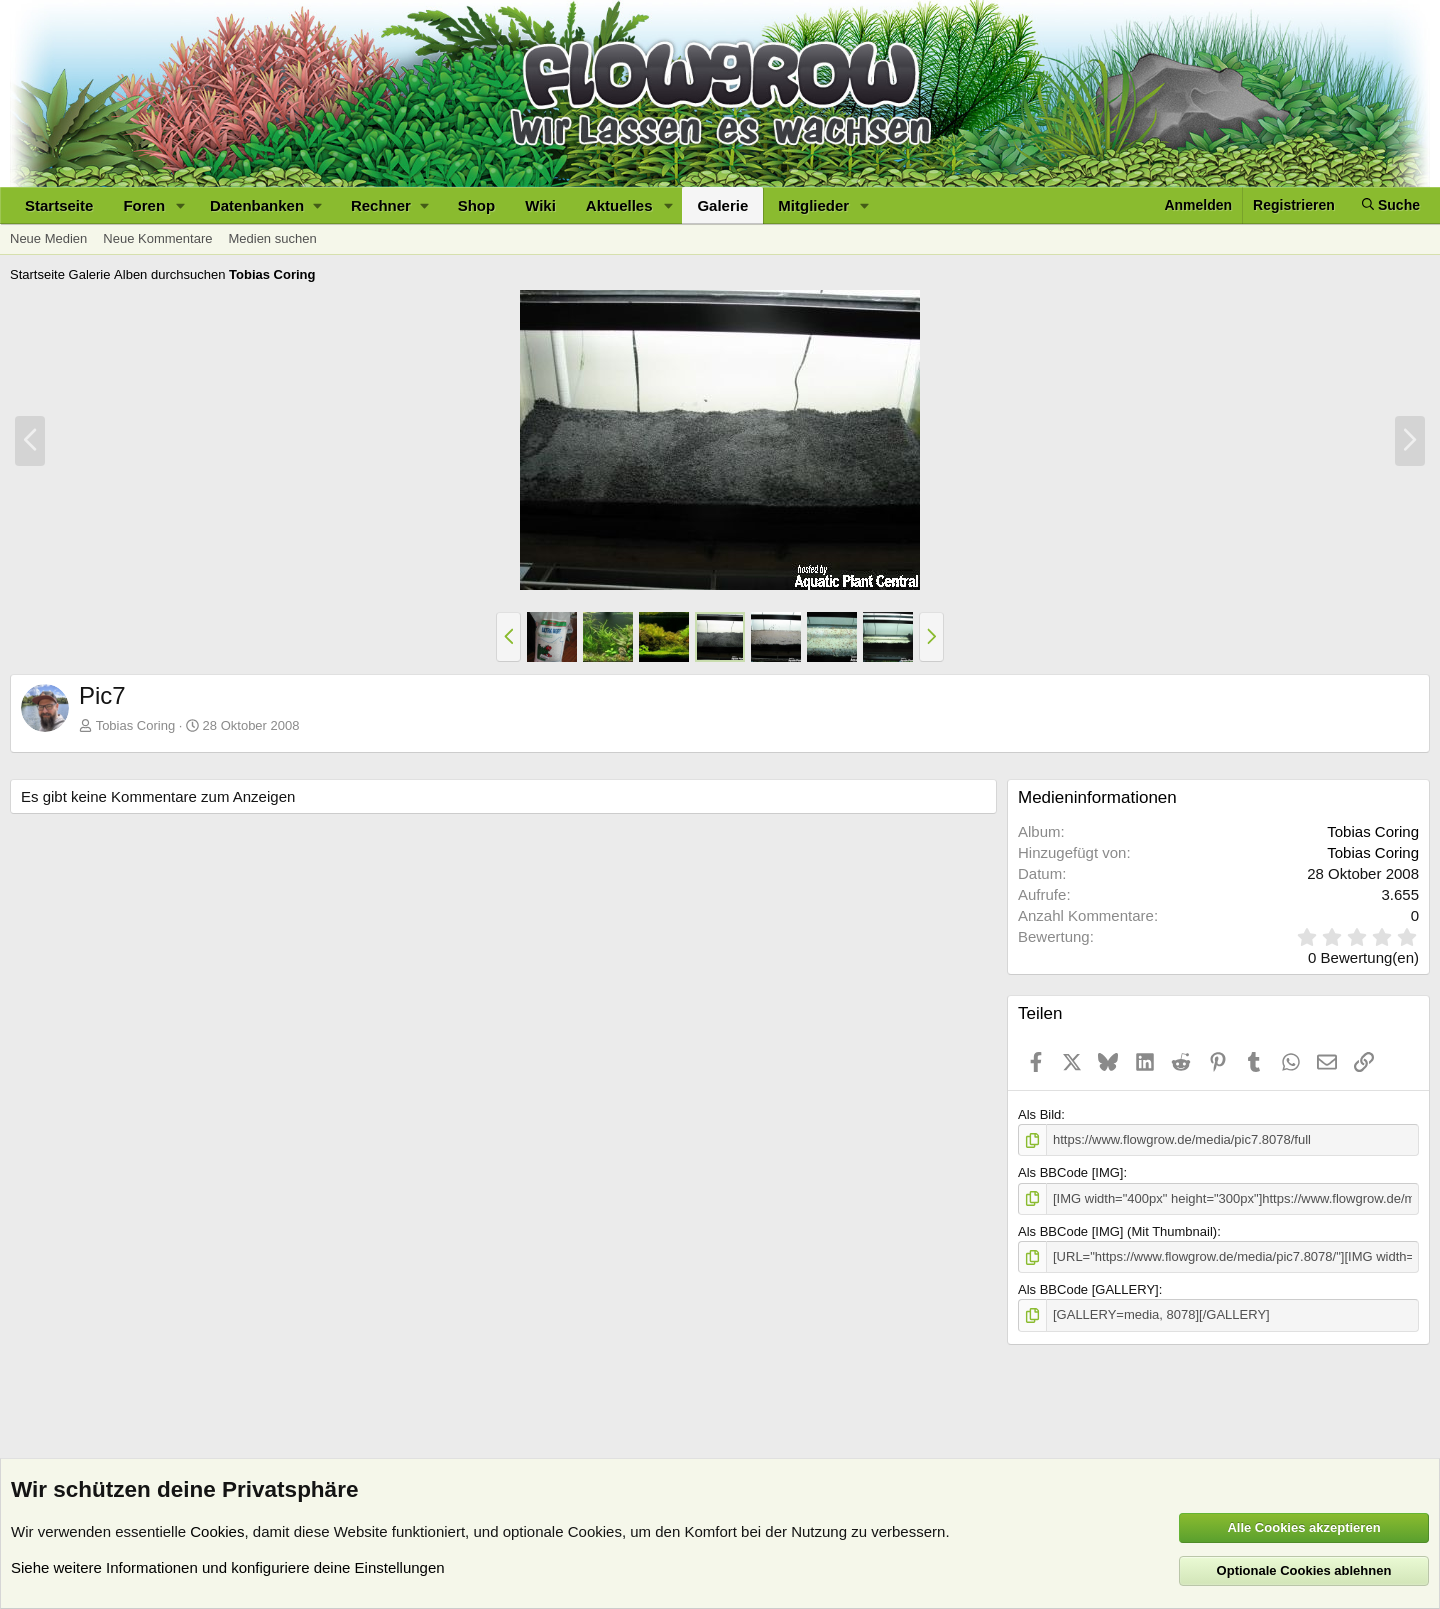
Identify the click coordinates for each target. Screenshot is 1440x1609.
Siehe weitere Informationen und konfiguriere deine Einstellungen (228, 1567)
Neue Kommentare (157, 238)
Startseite (59, 205)
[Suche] (1391, 205)
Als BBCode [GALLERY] (1088, 1289)
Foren (144, 205)
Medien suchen (272, 238)
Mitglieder (813, 205)
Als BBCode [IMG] (1070, 1172)
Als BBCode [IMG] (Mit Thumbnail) (1117, 1231)
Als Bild (1039, 1114)
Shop (477, 205)
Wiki (540, 205)
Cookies (217, 1531)
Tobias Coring (1373, 831)
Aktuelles (619, 205)
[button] (181, 205)
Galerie (722, 205)
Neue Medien (48, 238)
